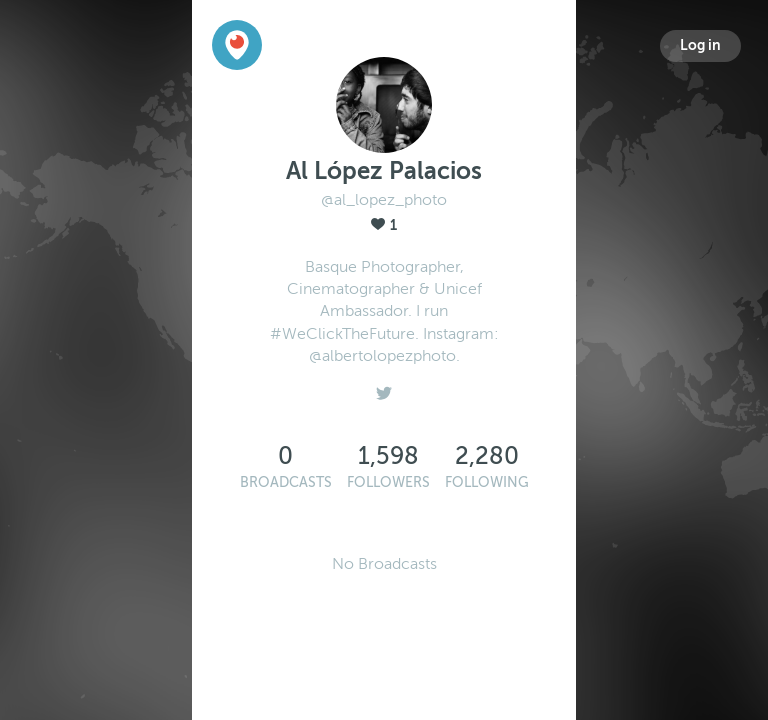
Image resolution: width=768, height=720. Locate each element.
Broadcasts (286, 482)
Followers (388, 482)
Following (487, 482)
